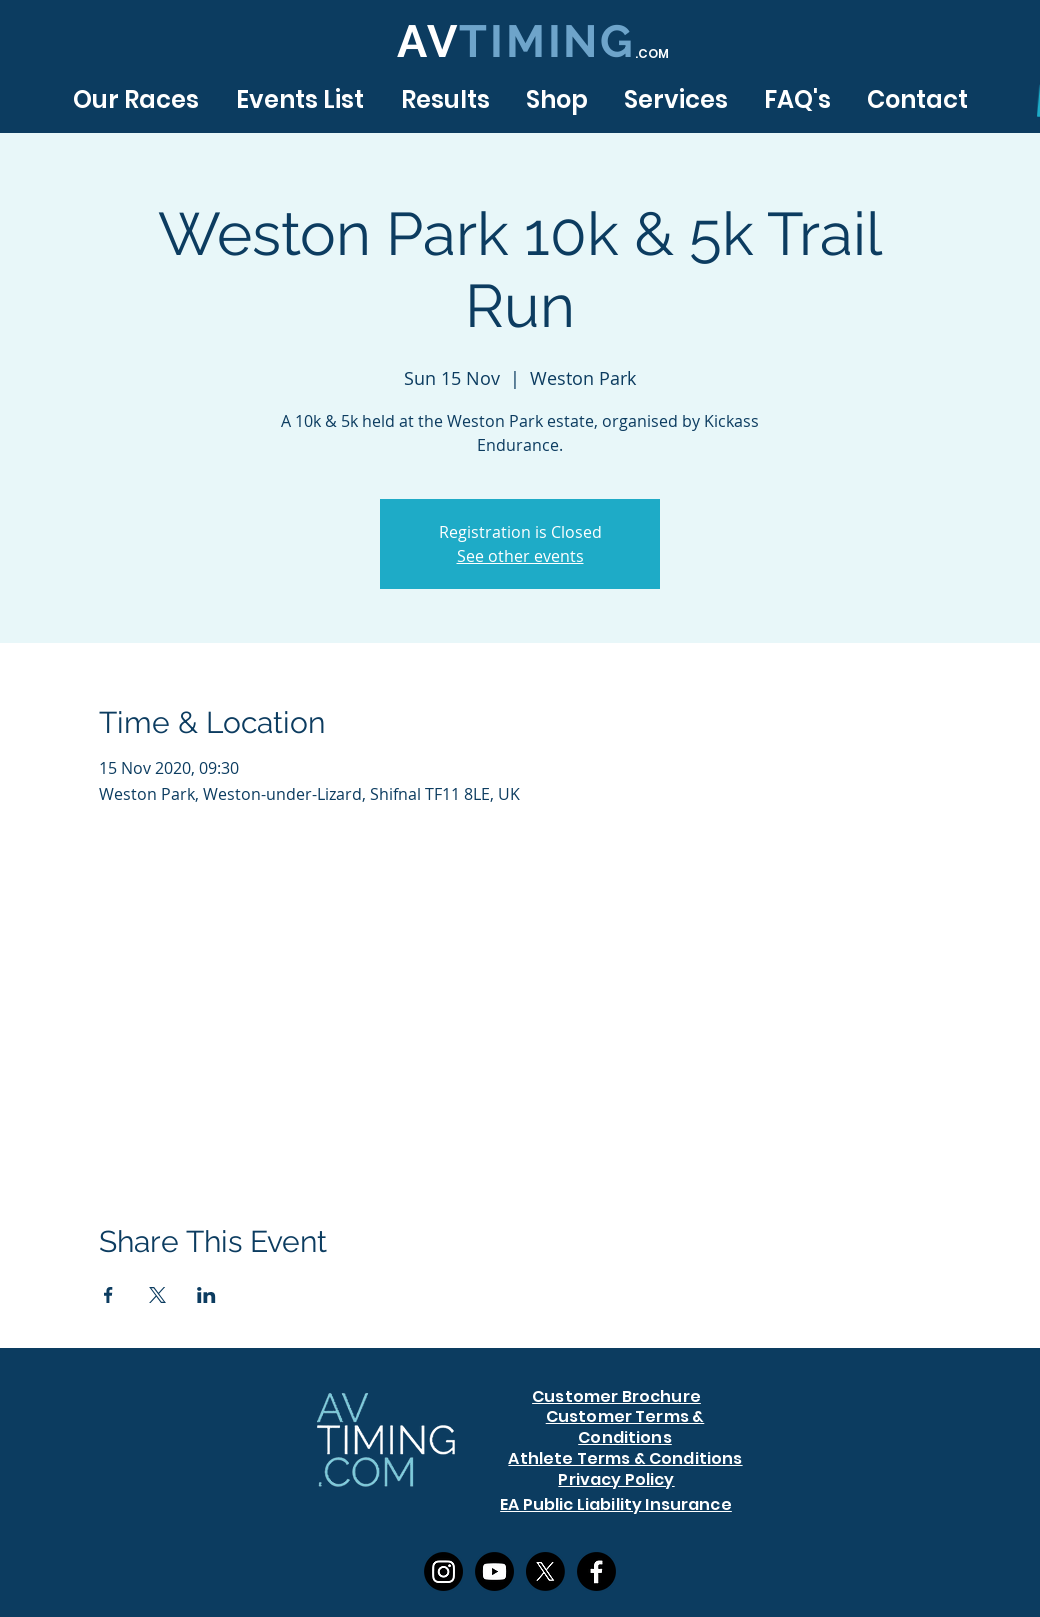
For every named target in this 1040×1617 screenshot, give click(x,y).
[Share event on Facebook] (108, 1295)
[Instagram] (443, 1571)
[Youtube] (494, 1571)
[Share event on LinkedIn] (206, 1295)
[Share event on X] (157, 1295)
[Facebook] (596, 1571)
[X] (545, 1571)
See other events (520, 556)
